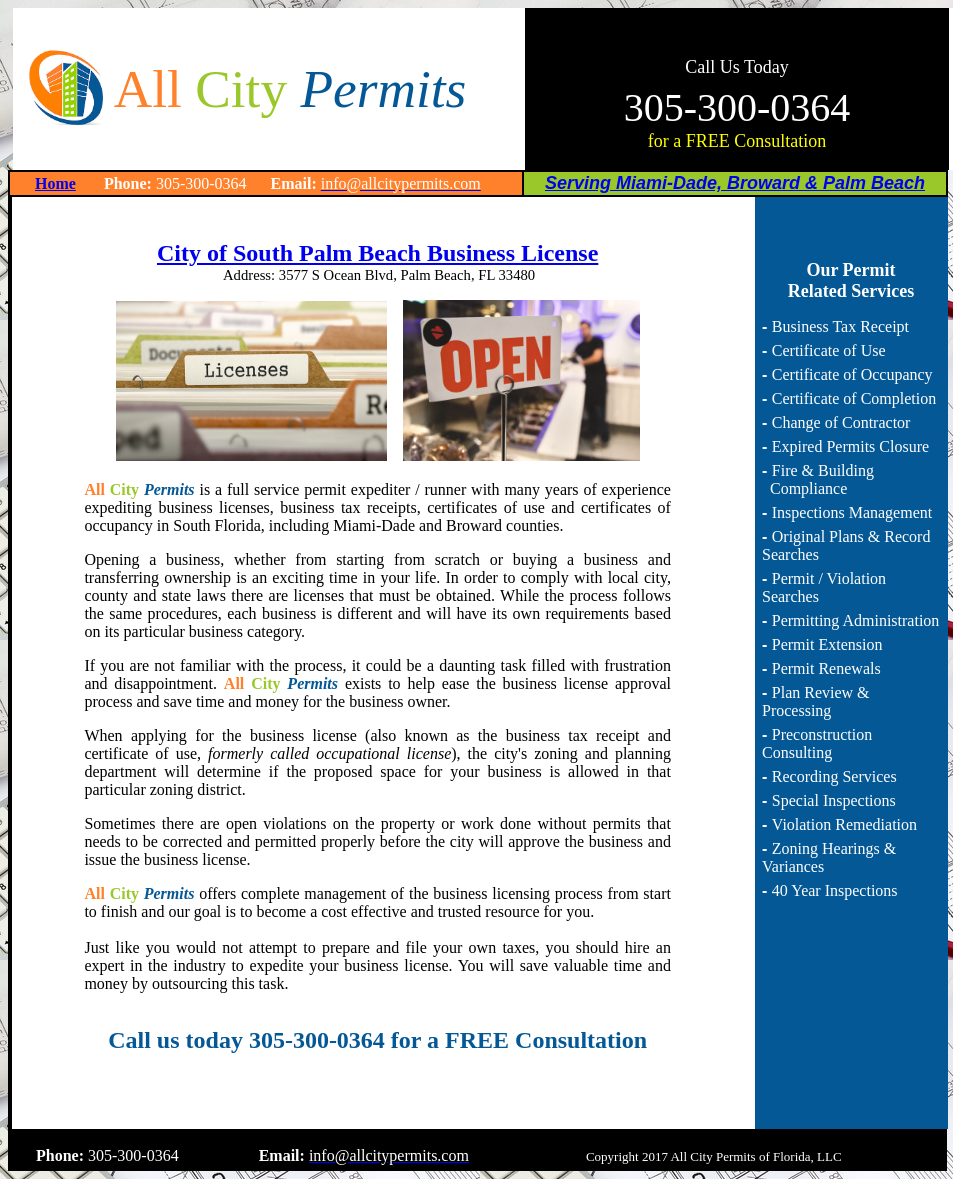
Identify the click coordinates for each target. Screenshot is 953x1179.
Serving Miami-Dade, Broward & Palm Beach (735, 183)
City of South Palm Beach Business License (377, 253)
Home (55, 183)
